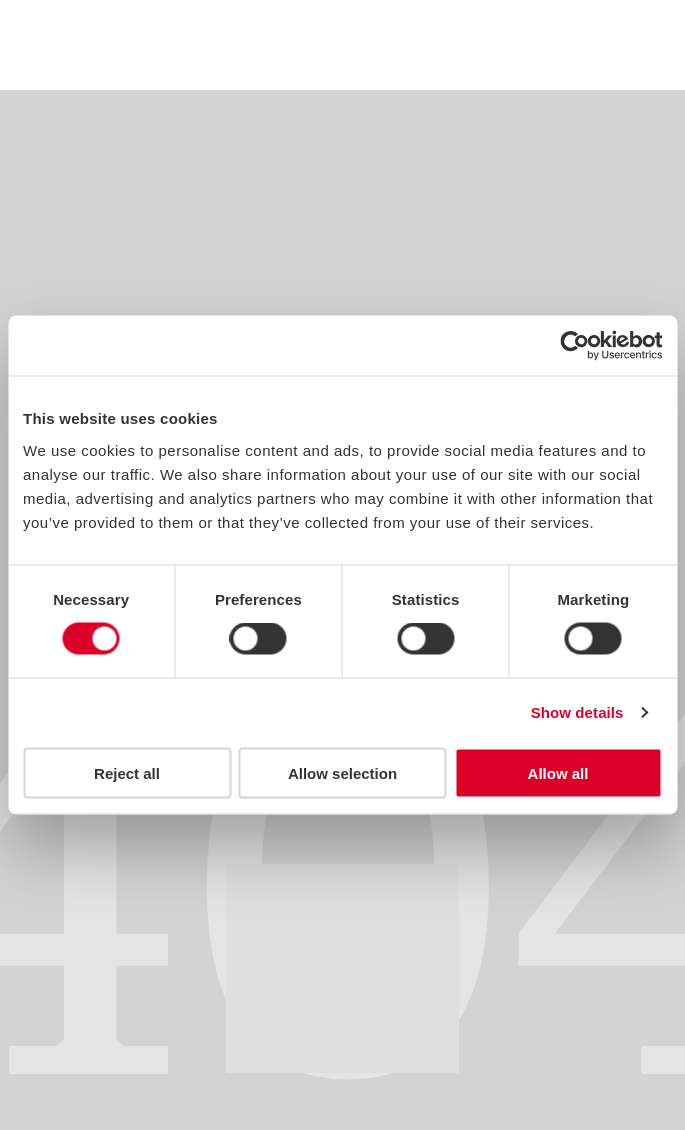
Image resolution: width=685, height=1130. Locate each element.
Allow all (558, 772)
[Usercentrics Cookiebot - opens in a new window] (574, 346)
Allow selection (342, 772)
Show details (577, 712)
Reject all (127, 772)
